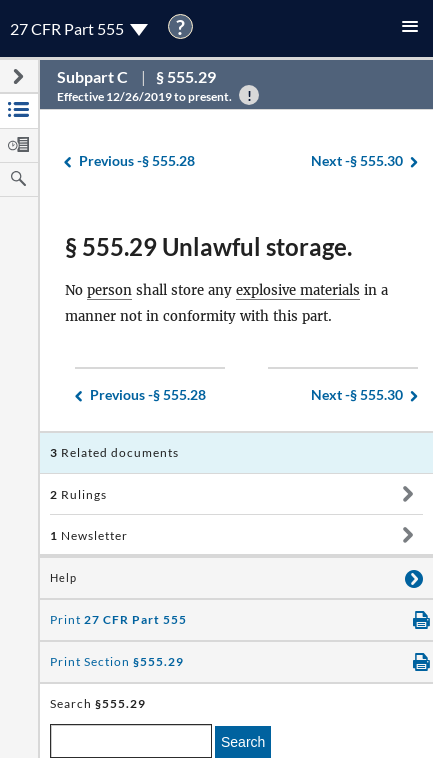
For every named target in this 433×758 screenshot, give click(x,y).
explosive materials (298, 290)
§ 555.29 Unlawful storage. (208, 246)
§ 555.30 (357, 161)
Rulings (78, 494)
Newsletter (89, 535)
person (109, 290)
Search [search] (243, 742)
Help (63, 578)
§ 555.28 (137, 161)
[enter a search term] (131, 741)
